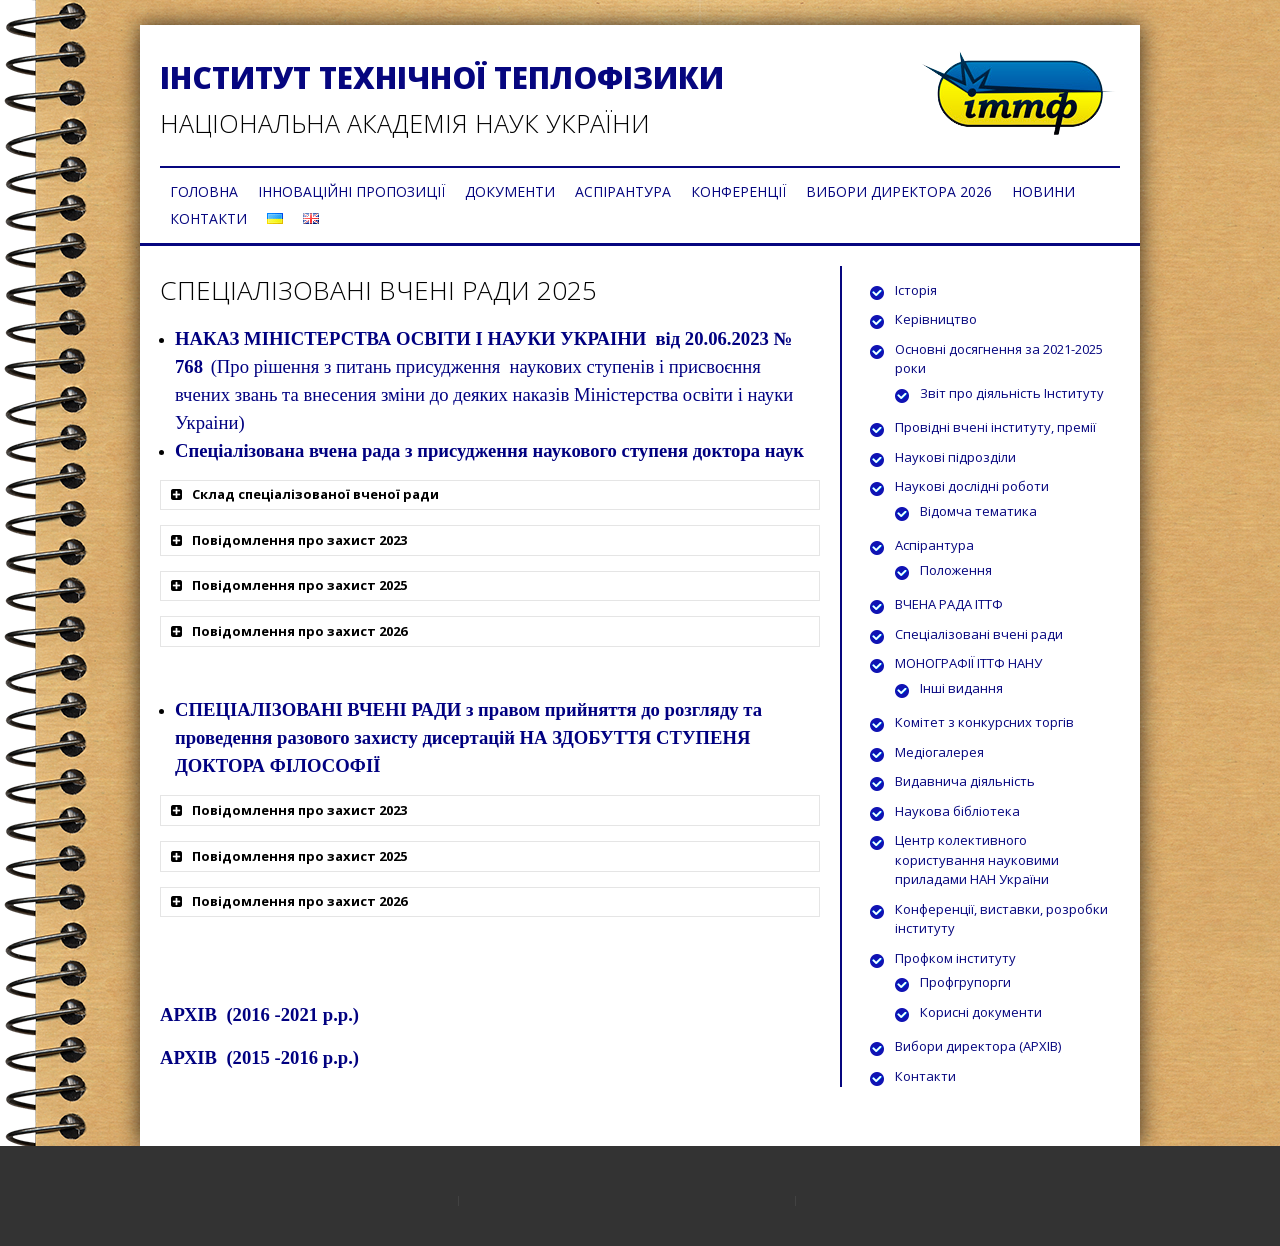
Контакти (925, 1076)
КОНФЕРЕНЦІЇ (738, 191)
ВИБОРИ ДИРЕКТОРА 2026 (899, 191)
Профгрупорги (965, 982)
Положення (956, 570)
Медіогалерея (939, 752)
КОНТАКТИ (208, 218)
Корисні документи (981, 1012)
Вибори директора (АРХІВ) (978, 1046)
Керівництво (936, 319)
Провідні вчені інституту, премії (995, 427)
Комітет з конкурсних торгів (984, 722)
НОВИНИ (1043, 191)
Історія (916, 290)
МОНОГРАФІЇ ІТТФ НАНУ (968, 663)
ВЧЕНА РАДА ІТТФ (949, 604)
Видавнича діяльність (965, 781)
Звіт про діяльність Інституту (1012, 393)
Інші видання (961, 688)
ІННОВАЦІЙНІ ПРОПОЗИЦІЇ (351, 191)
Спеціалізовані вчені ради (979, 634)
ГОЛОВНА (204, 191)
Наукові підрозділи (955, 457)
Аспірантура (934, 545)
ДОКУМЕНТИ (510, 191)
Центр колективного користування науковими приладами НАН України (977, 859)
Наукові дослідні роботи (972, 486)
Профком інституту (955, 958)
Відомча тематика (978, 511)
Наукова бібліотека (957, 811)
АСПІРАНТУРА (623, 191)
